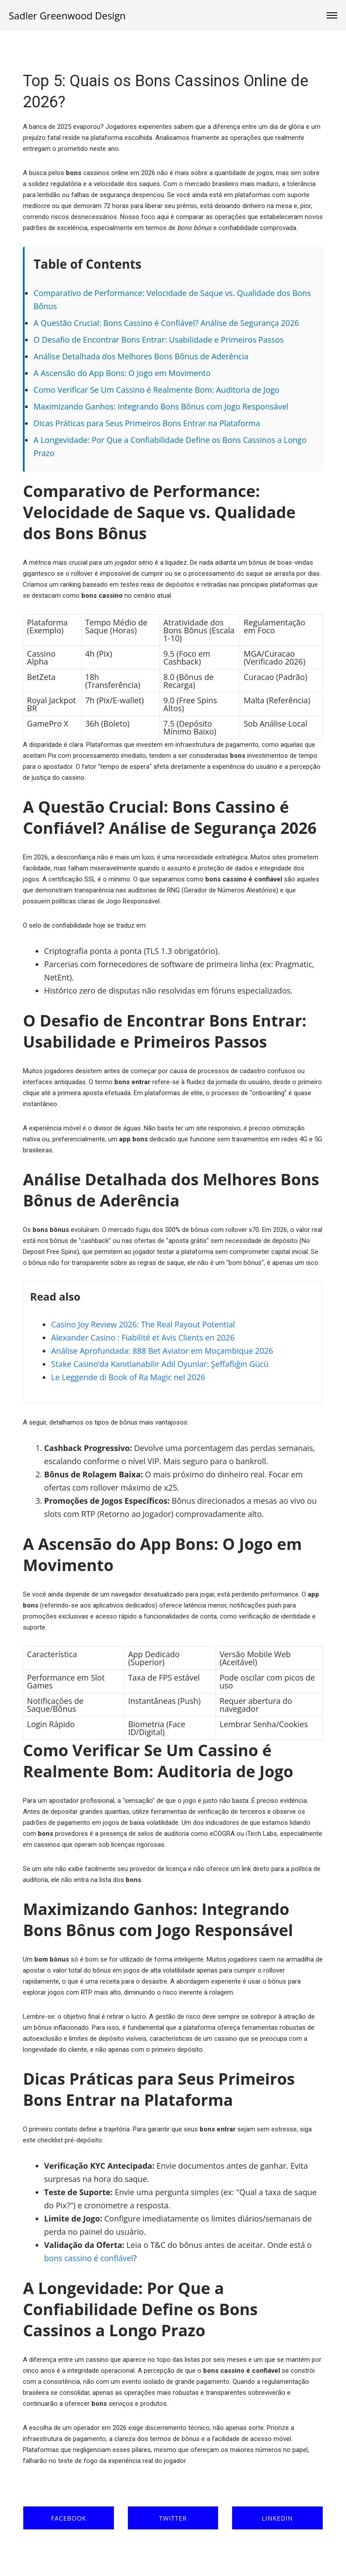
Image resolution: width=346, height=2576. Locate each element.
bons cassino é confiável (88, 2258)
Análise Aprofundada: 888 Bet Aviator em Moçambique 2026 (162, 1350)
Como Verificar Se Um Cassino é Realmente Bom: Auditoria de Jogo (156, 389)
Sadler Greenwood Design (67, 15)
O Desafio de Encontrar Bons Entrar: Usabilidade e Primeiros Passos (158, 339)
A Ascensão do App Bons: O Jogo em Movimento (122, 373)
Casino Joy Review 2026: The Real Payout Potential (143, 1324)
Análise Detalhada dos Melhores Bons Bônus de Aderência (140, 356)
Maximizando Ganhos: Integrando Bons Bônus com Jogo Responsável (160, 406)
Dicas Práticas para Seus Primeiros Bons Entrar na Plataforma (146, 423)
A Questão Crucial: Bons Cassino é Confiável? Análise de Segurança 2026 (166, 323)
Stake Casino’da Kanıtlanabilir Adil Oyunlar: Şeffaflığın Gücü (160, 1364)
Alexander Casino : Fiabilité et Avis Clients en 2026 (142, 1337)
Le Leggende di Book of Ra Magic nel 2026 (128, 1377)
